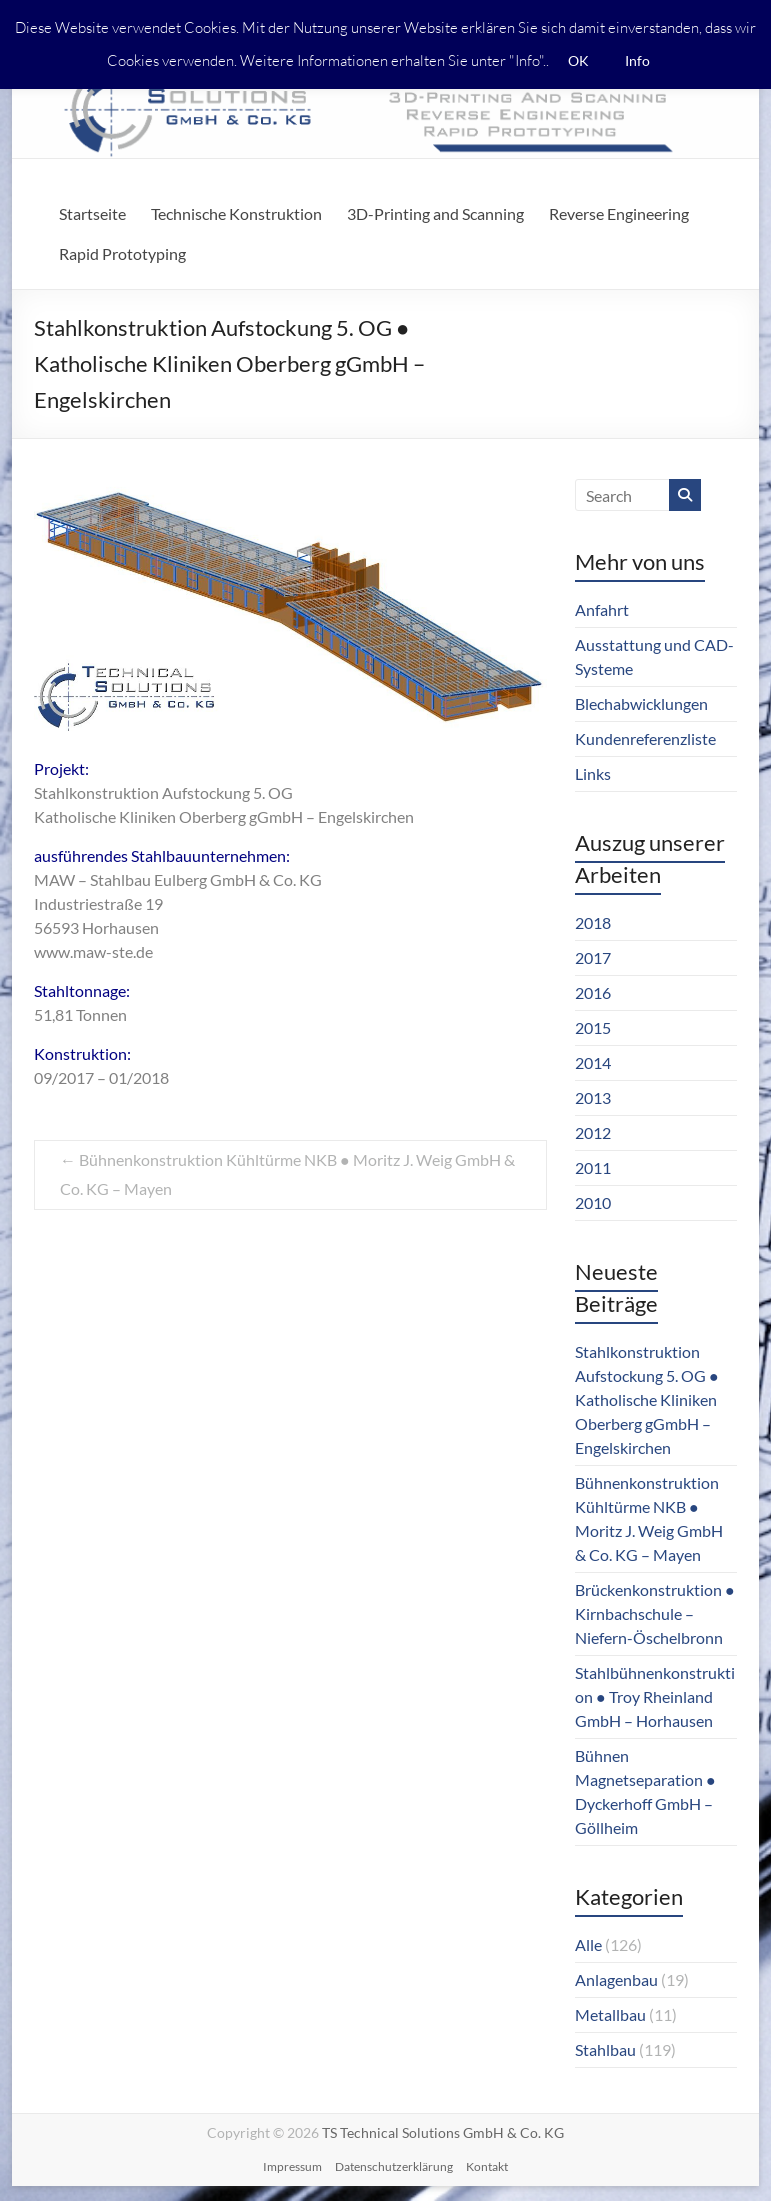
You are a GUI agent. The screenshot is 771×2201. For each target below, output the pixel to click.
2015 (593, 1027)
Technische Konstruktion (236, 213)
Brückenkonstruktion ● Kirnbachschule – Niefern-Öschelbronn (655, 1613)
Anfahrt (602, 609)
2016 (593, 992)
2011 (593, 1167)
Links (593, 773)
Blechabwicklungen (641, 703)
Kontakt (487, 2166)
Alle (588, 1944)
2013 (593, 1097)
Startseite (92, 213)
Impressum (292, 2166)
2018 (593, 922)
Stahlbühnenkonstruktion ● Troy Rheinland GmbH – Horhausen (655, 1696)
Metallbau (610, 2014)
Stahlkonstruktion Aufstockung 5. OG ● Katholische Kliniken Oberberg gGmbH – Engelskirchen (647, 1399)
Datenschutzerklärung (394, 2166)
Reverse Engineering (619, 213)
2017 (593, 957)
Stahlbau (605, 2049)
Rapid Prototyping (122, 253)
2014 (593, 1062)
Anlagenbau (616, 1979)
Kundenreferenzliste (645, 738)
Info (637, 60)
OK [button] (578, 60)
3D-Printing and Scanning (435, 213)
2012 (593, 1132)
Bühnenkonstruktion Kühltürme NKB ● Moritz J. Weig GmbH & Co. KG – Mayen (287, 1174)
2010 (593, 1202)
